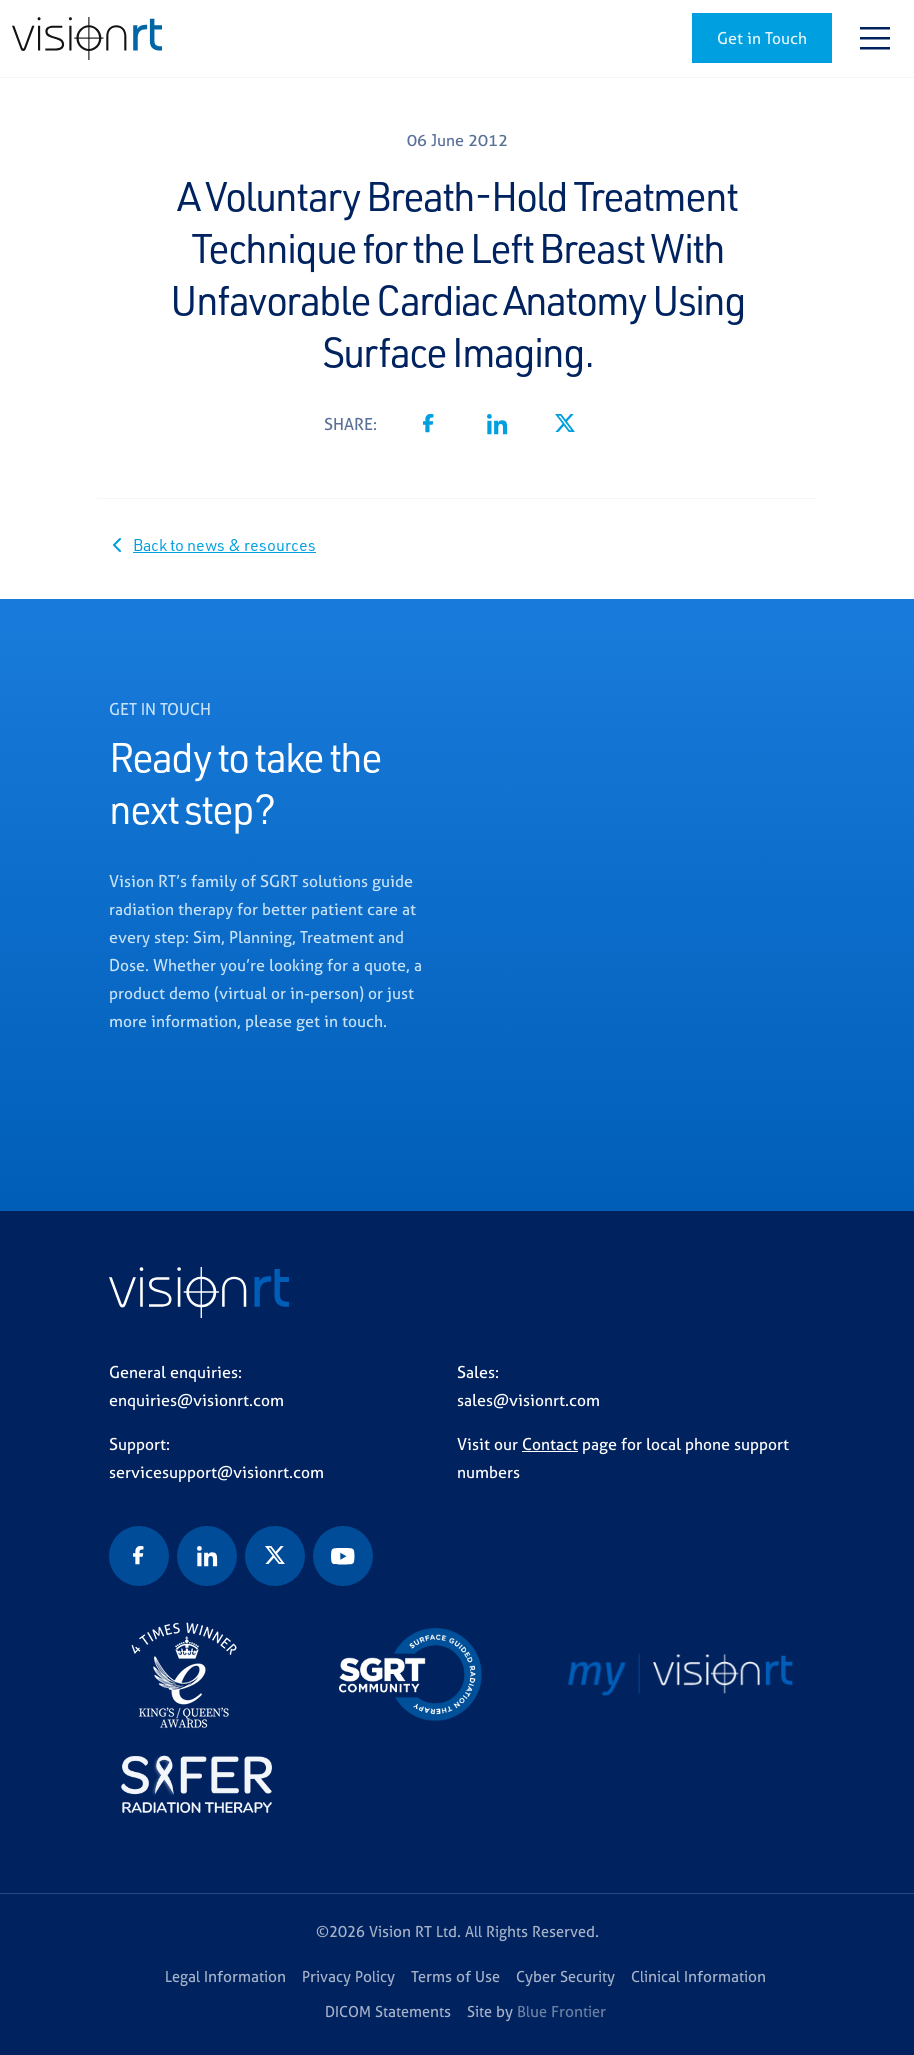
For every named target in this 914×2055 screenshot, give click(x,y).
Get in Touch (762, 38)
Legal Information (225, 1976)
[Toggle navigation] (875, 38)
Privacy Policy (348, 1976)
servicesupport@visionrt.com (216, 1472)
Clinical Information (698, 1976)
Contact (550, 1444)
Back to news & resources (224, 545)
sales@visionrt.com (528, 1400)
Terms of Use (455, 1976)
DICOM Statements (388, 2011)
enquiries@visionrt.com (196, 1400)
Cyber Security (565, 1976)
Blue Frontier (561, 2011)
